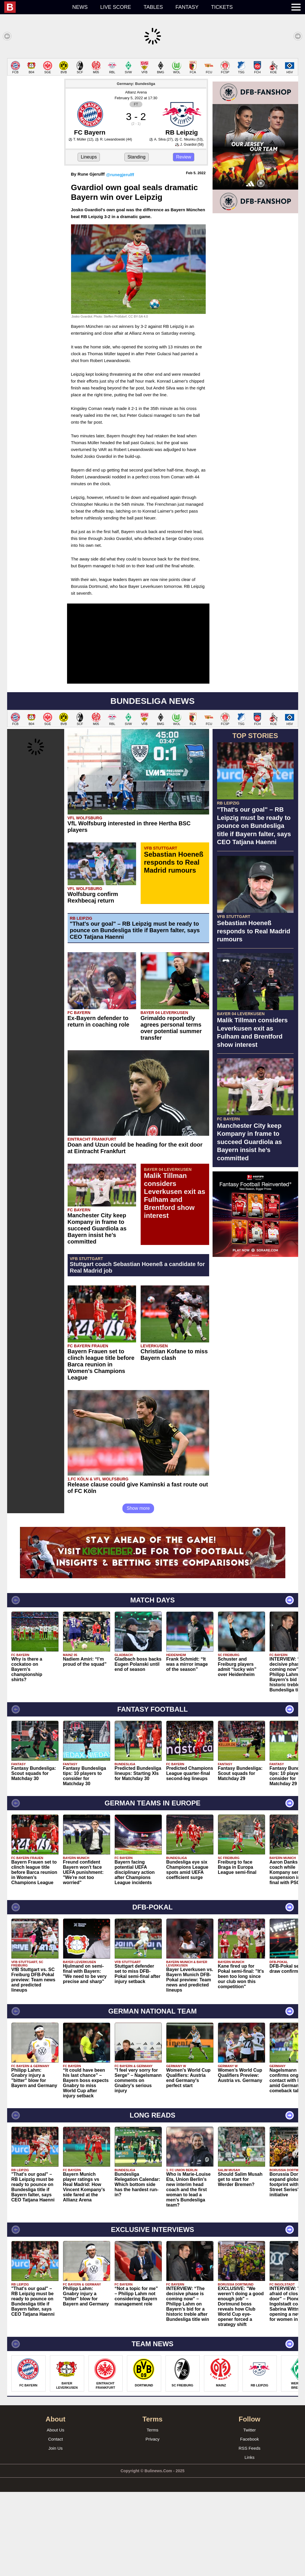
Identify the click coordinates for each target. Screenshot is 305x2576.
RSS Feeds (249, 2532)
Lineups (89, 241)
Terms (152, 2514)
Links (249, 2541)
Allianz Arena (136, 176)
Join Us (55, 2532)
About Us (55, 2514)
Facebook (249, 2523)
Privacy (152, 2523)
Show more (138, 1592)
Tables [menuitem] (153, 7)
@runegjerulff (120, 258)
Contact (55, 2523)
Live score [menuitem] (115, 7)
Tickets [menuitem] (222, 7)
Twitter (249, 2514)
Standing (137, 241)
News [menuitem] (80, 7)
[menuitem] (35, 7)
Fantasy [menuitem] (187, 7)
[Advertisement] (152, 98)
